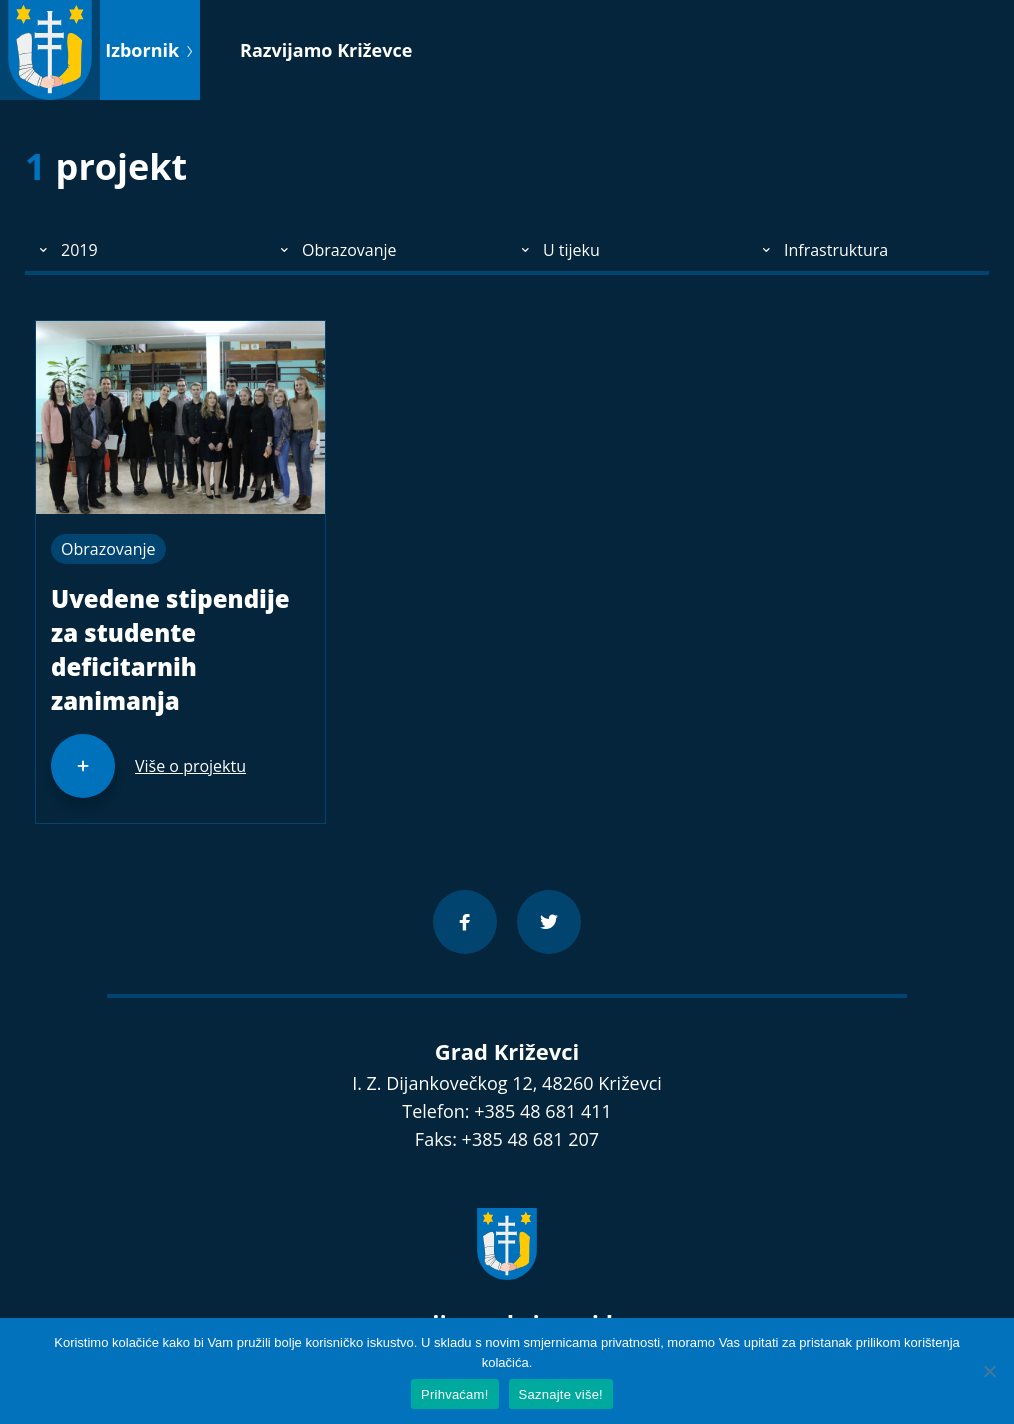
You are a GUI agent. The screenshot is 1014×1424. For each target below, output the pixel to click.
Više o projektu (190, 766)
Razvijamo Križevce (326, 50)
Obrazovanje (108, 549)
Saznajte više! (561, 1394)
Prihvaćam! (455, 1394)
